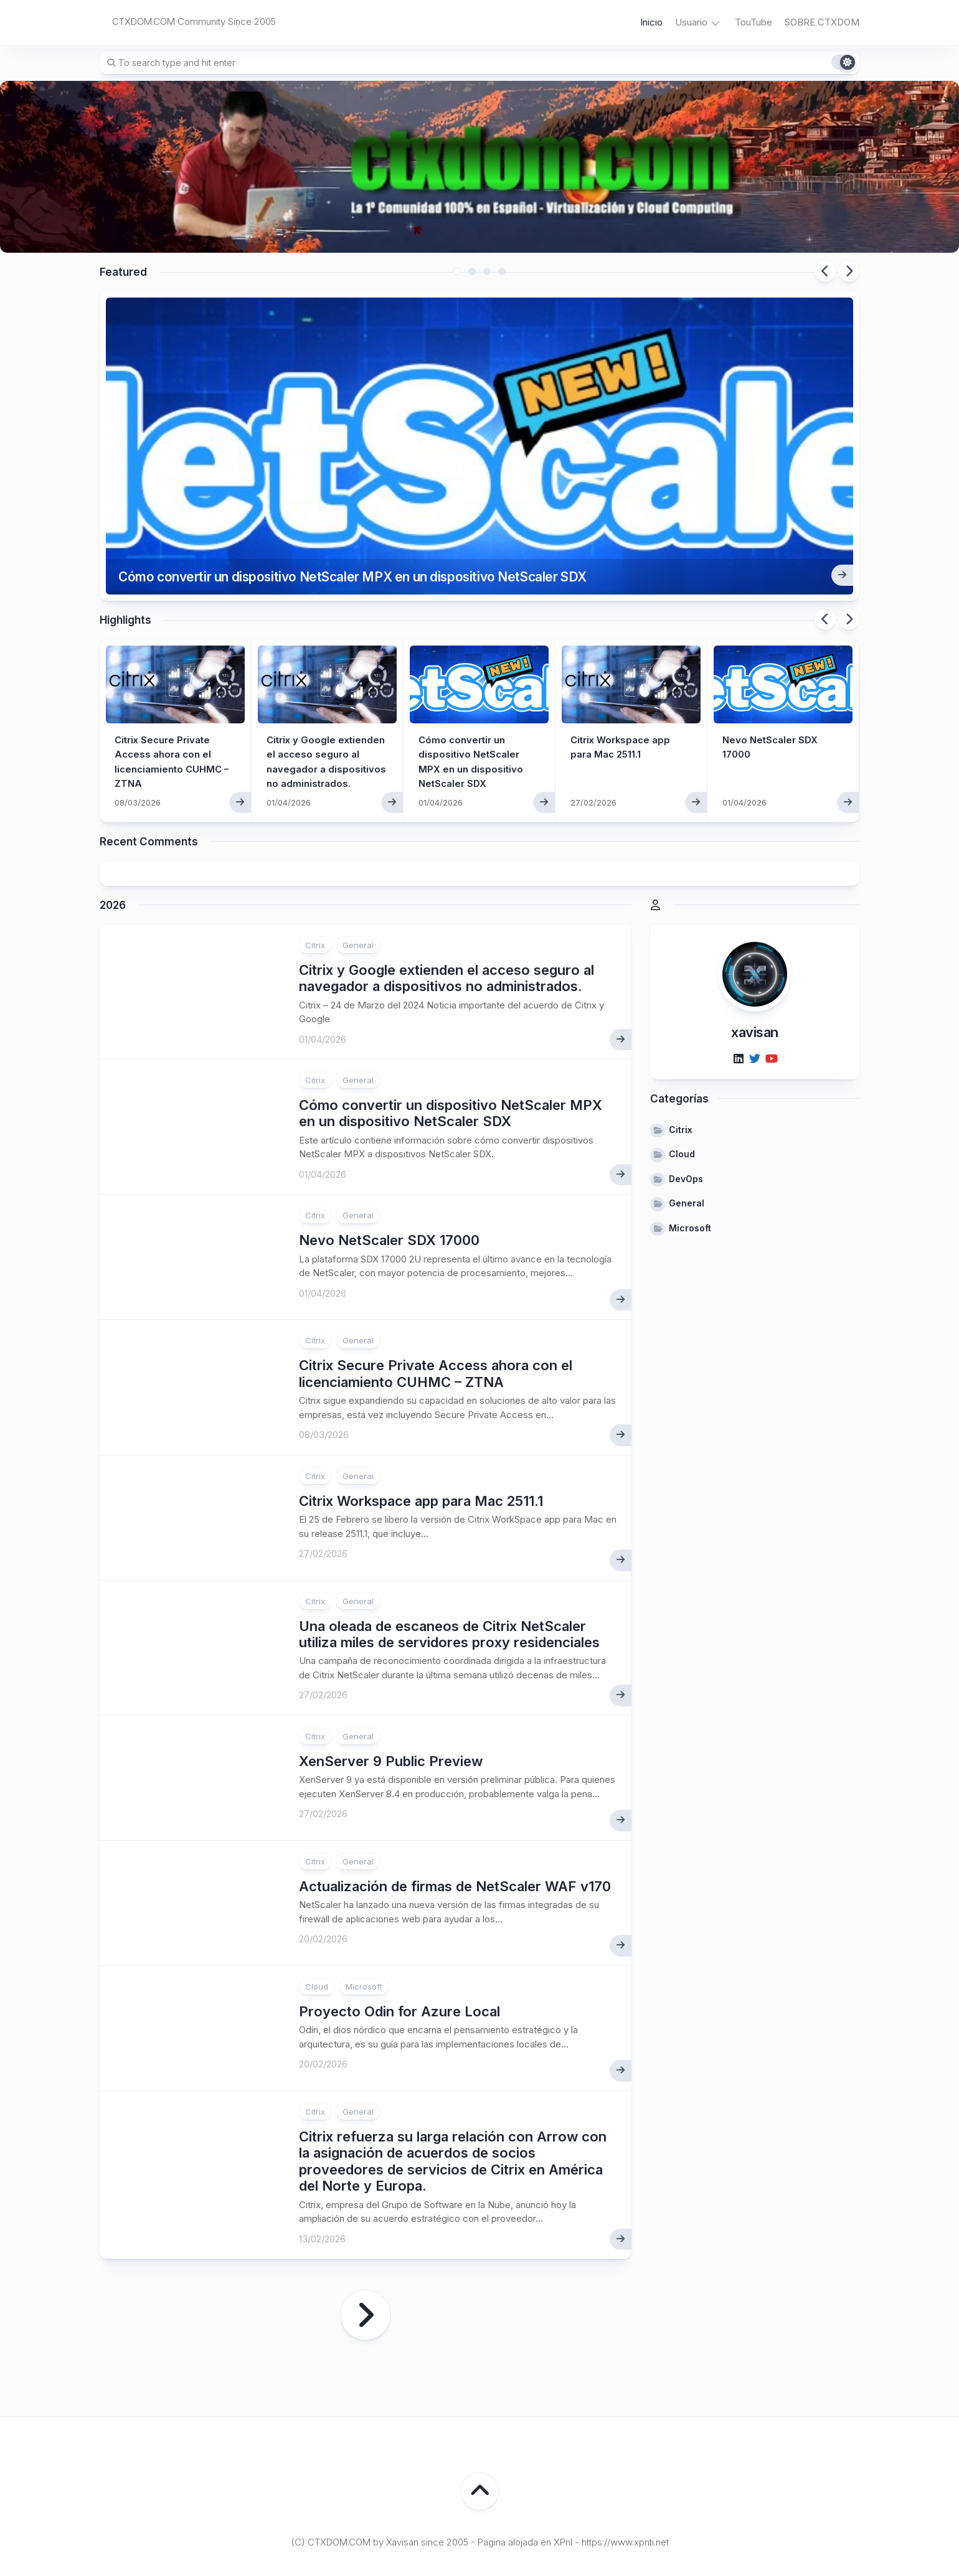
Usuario (691, 22)
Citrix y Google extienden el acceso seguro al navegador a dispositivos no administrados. (322, 704)
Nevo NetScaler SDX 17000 (389, 1177)
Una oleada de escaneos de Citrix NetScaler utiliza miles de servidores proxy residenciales (449, 1570)
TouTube (753, 22)
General (358, 881)
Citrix (315, 881)
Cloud (316, 1923)
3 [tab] (487, 271)
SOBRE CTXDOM (822, 22)
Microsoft (364, 1923)
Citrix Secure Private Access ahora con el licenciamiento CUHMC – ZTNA (435, 1310)
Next (848, 271)
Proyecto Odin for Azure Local (399, 1948)
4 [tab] (502, 271)
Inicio (651, 22)
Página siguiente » (365, 2252)
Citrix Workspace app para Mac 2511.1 (421, 1437)
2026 (113, 841)
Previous (825, 271)
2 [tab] (472, 271)
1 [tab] (457, 271)
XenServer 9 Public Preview (391, 1698)
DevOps (686, 1115)
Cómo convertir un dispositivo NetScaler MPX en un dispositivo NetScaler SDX (389, 511)
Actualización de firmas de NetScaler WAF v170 (455, 1823)
